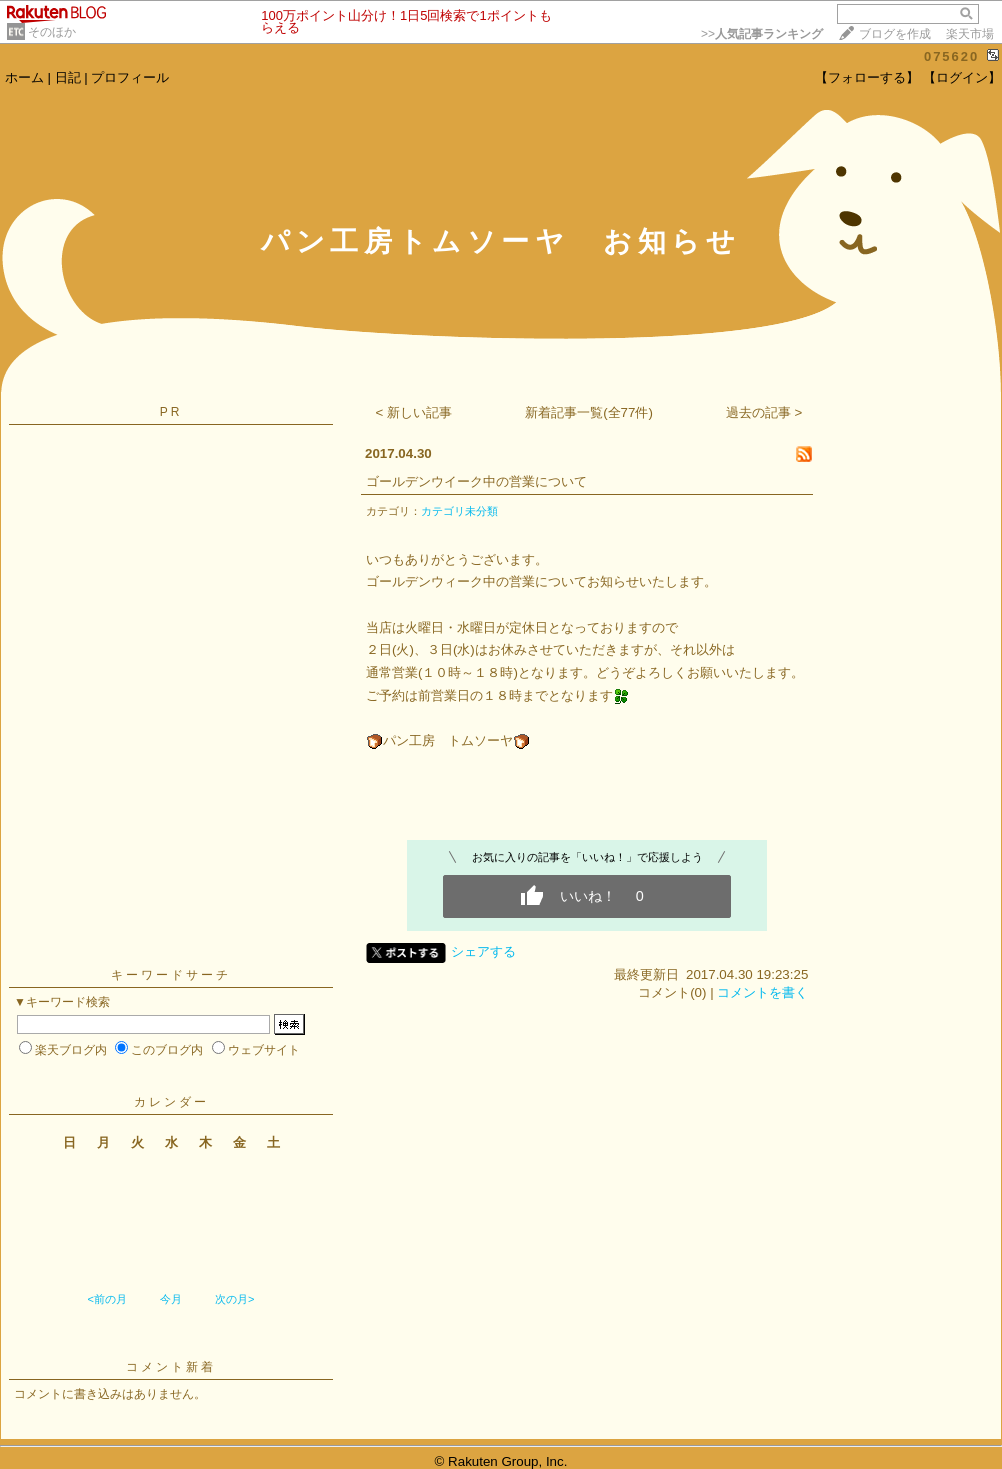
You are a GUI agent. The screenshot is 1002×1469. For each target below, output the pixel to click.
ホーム (24, 77)
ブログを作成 (895, 34)
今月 (171, 1299)
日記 (68, 77)
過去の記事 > (764, 412)
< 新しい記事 (414, 412)
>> (762, 34)
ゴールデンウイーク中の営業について (476, 481)
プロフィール (130, 77)
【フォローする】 (867, 77)
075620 (951, 56)
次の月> (234, 1299)
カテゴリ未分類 (459, 511)
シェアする (483, 951)
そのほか (52, 32)
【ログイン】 (962, 77)
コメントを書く (762, 992)
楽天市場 (970, 34)
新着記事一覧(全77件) (589, 412)
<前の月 (106, 1299)
